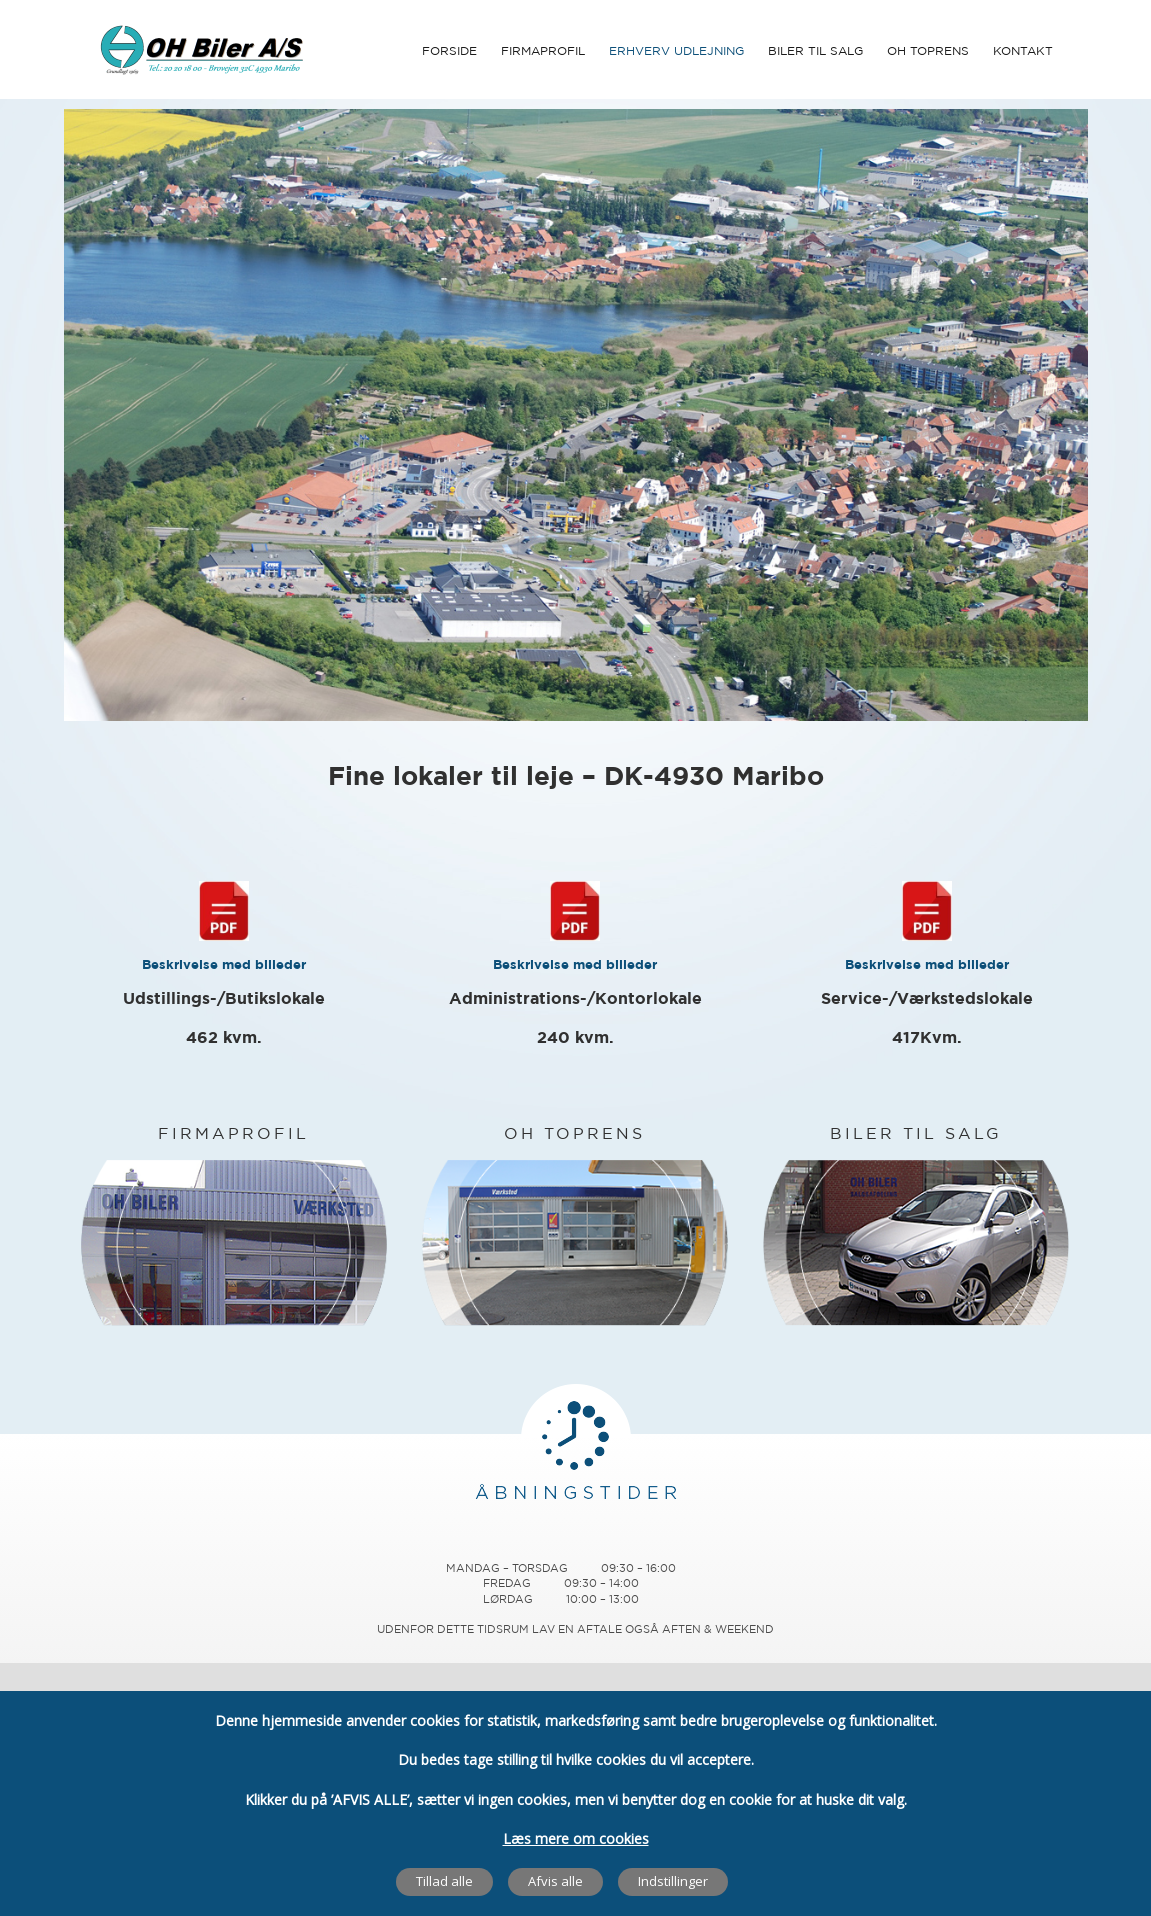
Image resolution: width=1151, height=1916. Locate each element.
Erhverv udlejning (676, 51)
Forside (449, 51)
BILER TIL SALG (916, 1134)
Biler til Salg (815, 51)
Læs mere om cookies (576, 1837)
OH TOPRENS (574, 1134)
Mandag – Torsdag (507, 1569)
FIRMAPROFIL (233, 1134)
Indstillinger (673, 1881)
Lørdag (508, 1600)
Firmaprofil (543, 51)
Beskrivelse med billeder (224, 965)
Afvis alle (555, 1881)
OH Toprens (928, 51)
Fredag (507, 1584)
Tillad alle (444, 1881)
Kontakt (1023, 51)
